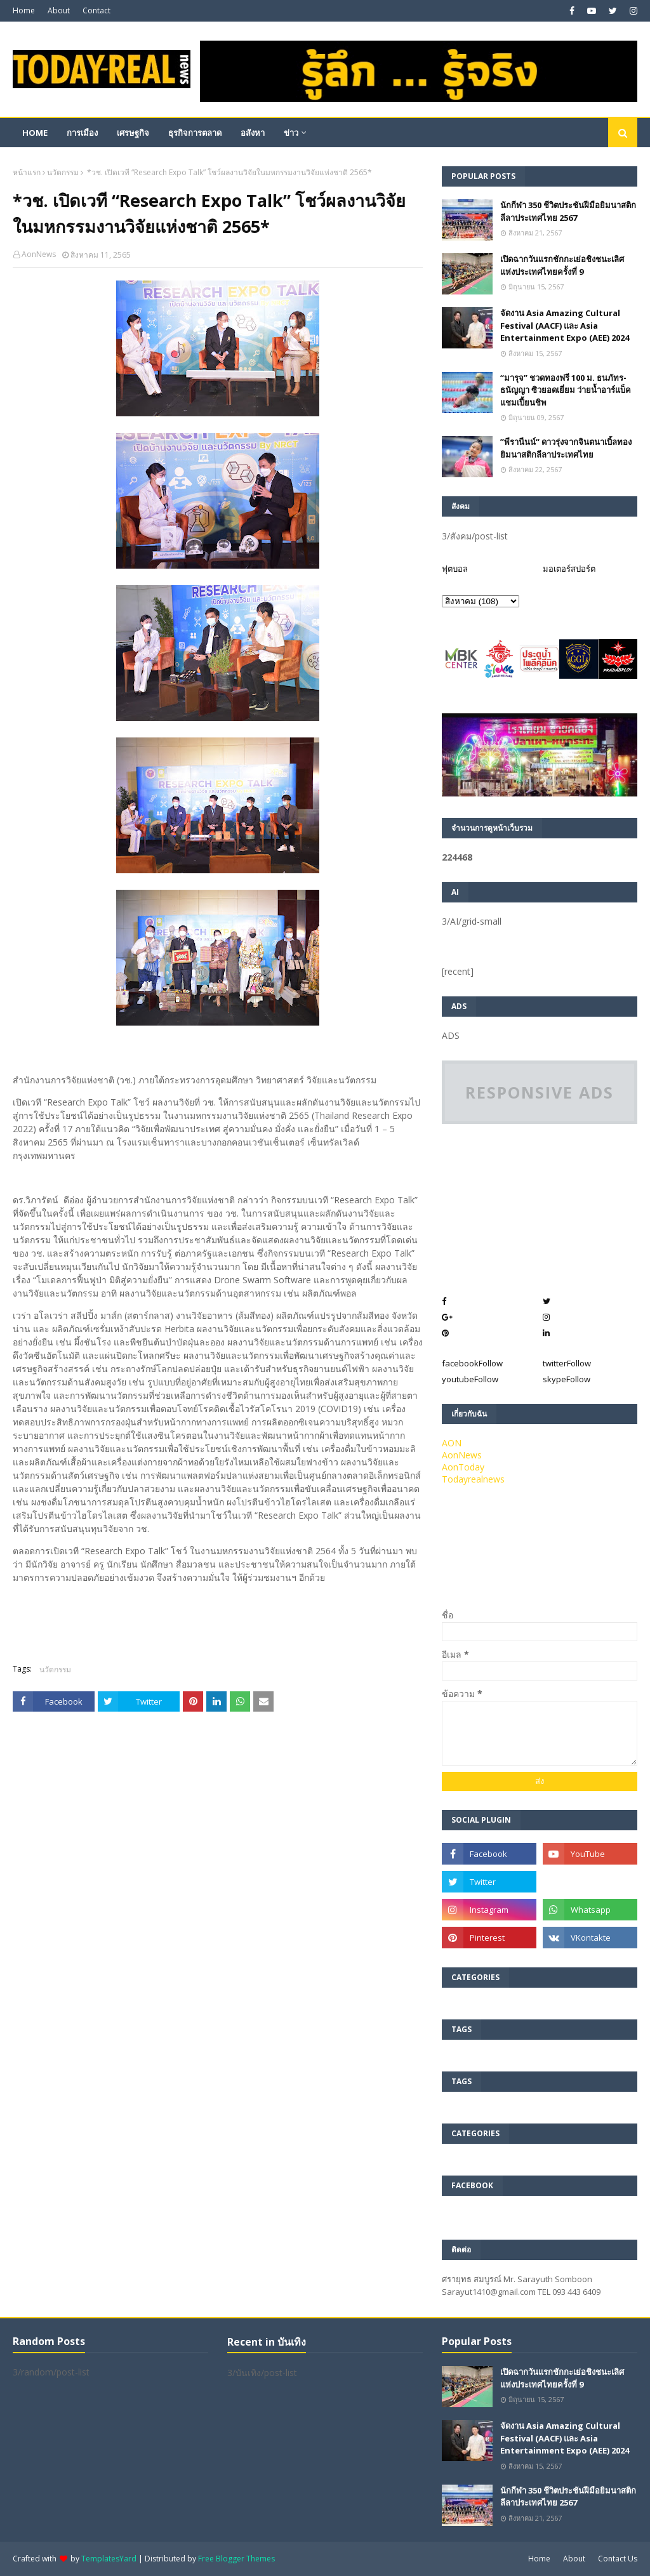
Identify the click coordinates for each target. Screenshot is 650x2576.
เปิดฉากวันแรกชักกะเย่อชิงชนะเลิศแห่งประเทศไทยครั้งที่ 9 (562, 265)
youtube (470, 1379)
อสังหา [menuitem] (253, 132)
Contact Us (617, 2558)
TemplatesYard (108, 2558)
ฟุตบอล (455, 568)
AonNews (39, 254)
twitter (567, 1363)
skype (566, 1379)
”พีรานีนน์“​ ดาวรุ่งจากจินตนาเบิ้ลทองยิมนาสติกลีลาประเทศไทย (566, 448)
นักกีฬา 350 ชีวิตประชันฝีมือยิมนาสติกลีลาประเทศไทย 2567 (568, 211)
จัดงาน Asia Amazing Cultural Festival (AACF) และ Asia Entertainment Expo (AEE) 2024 (564, 325)
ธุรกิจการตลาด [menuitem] (195, 132)
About (59, 10)
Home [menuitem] (35, 132)
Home (24, 10)
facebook (472, 1363)
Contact (96, 10)
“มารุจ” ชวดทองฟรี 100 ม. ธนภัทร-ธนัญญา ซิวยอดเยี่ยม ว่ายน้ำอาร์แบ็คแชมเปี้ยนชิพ (565, 390)
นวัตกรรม (63, 172)
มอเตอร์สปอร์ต (569, 568)
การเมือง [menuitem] (82, 132)
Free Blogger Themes (236, 2558)
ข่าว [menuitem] (291, 132)
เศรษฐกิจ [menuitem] (133, 132)
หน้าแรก (27, 172)
